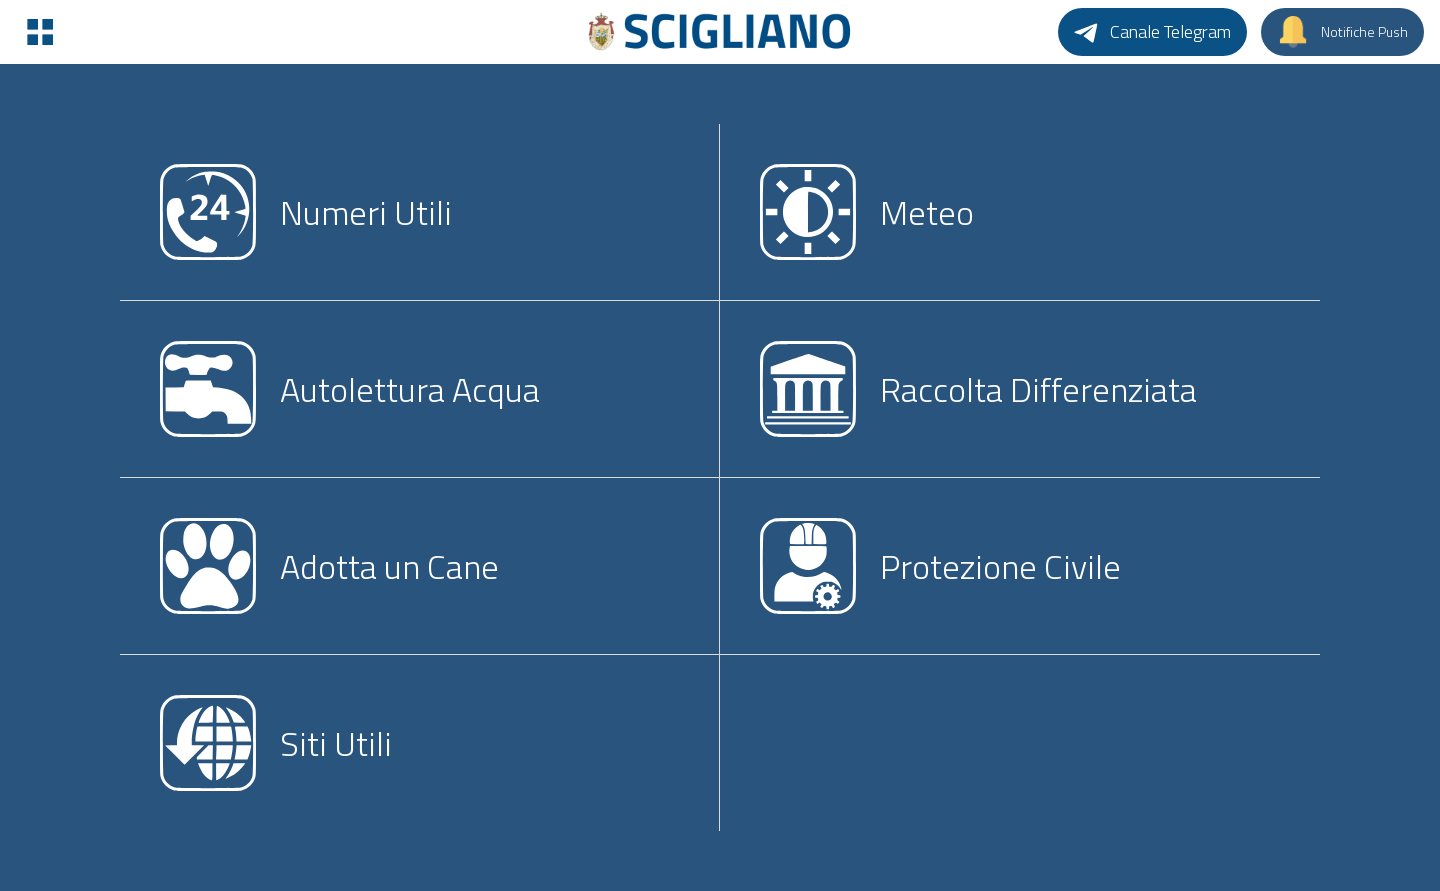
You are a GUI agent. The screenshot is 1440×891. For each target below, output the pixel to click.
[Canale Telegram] (1152, 32)
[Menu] (40, 32)
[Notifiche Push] (1342, 32)
